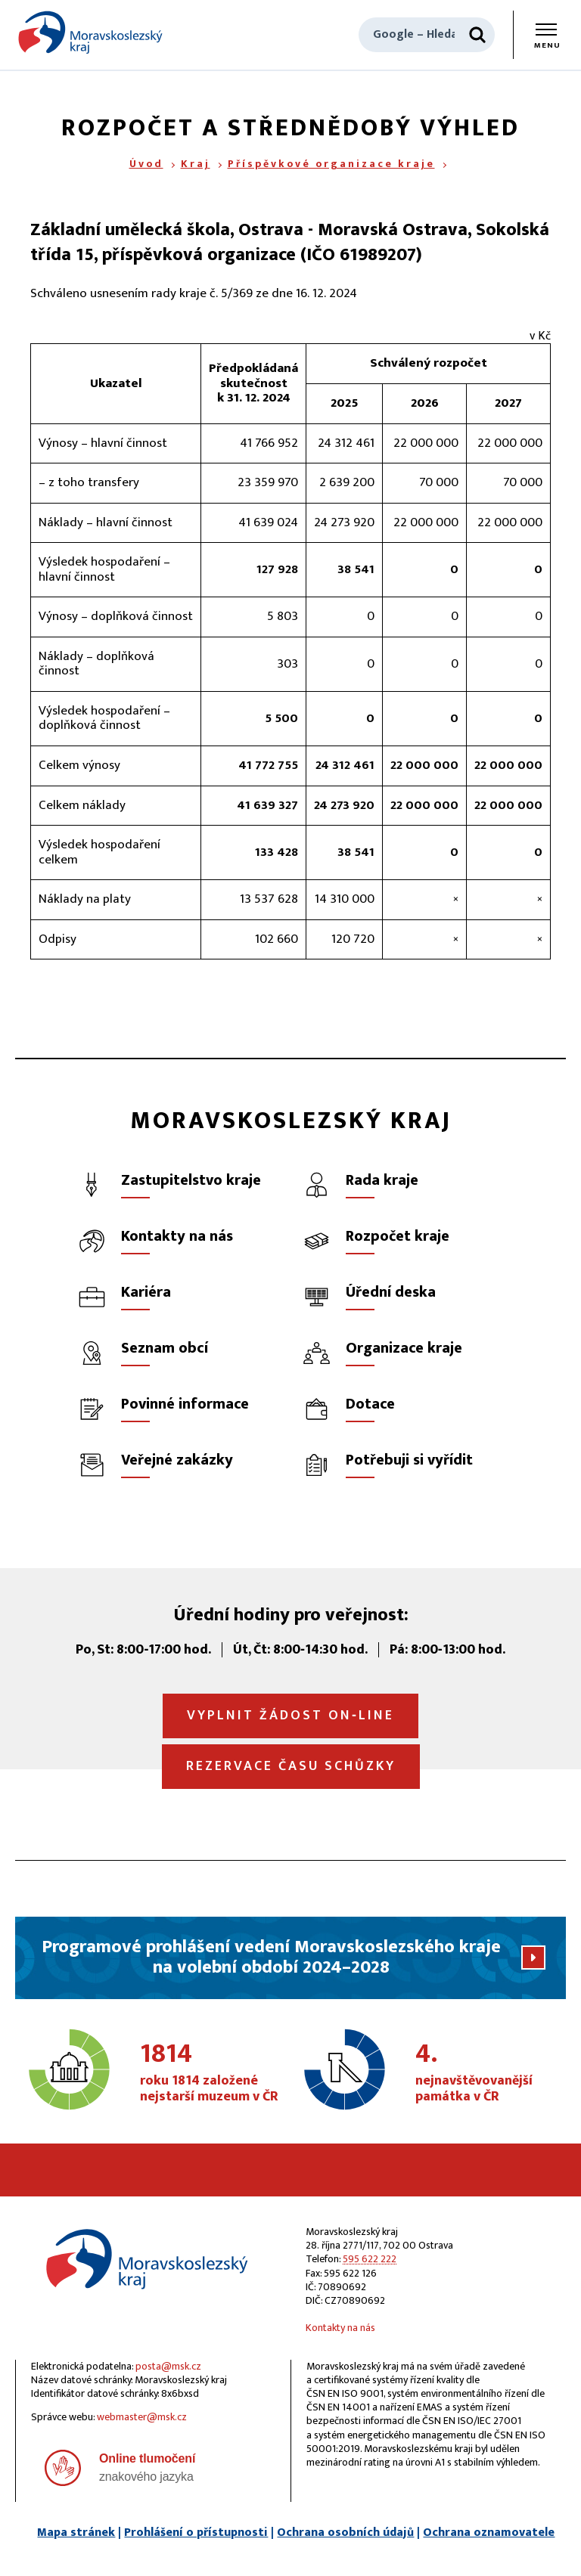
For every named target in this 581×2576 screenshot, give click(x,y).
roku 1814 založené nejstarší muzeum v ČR (211, 2073)
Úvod (146, 163)
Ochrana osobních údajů (345, 2532)
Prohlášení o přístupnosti (196, 2532)
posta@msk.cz (168, 2366)
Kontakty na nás (340, 2327)
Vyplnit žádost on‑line (290, 1715)
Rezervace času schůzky (291, 1766)
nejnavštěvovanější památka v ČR (486, 2073)
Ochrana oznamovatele (489, 2532)
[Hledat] (477, 34)
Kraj (195, 163)
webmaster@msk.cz (142, 2417)
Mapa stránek (76, 2532)
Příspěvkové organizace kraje (331, 163)
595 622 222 (369, 2259)
